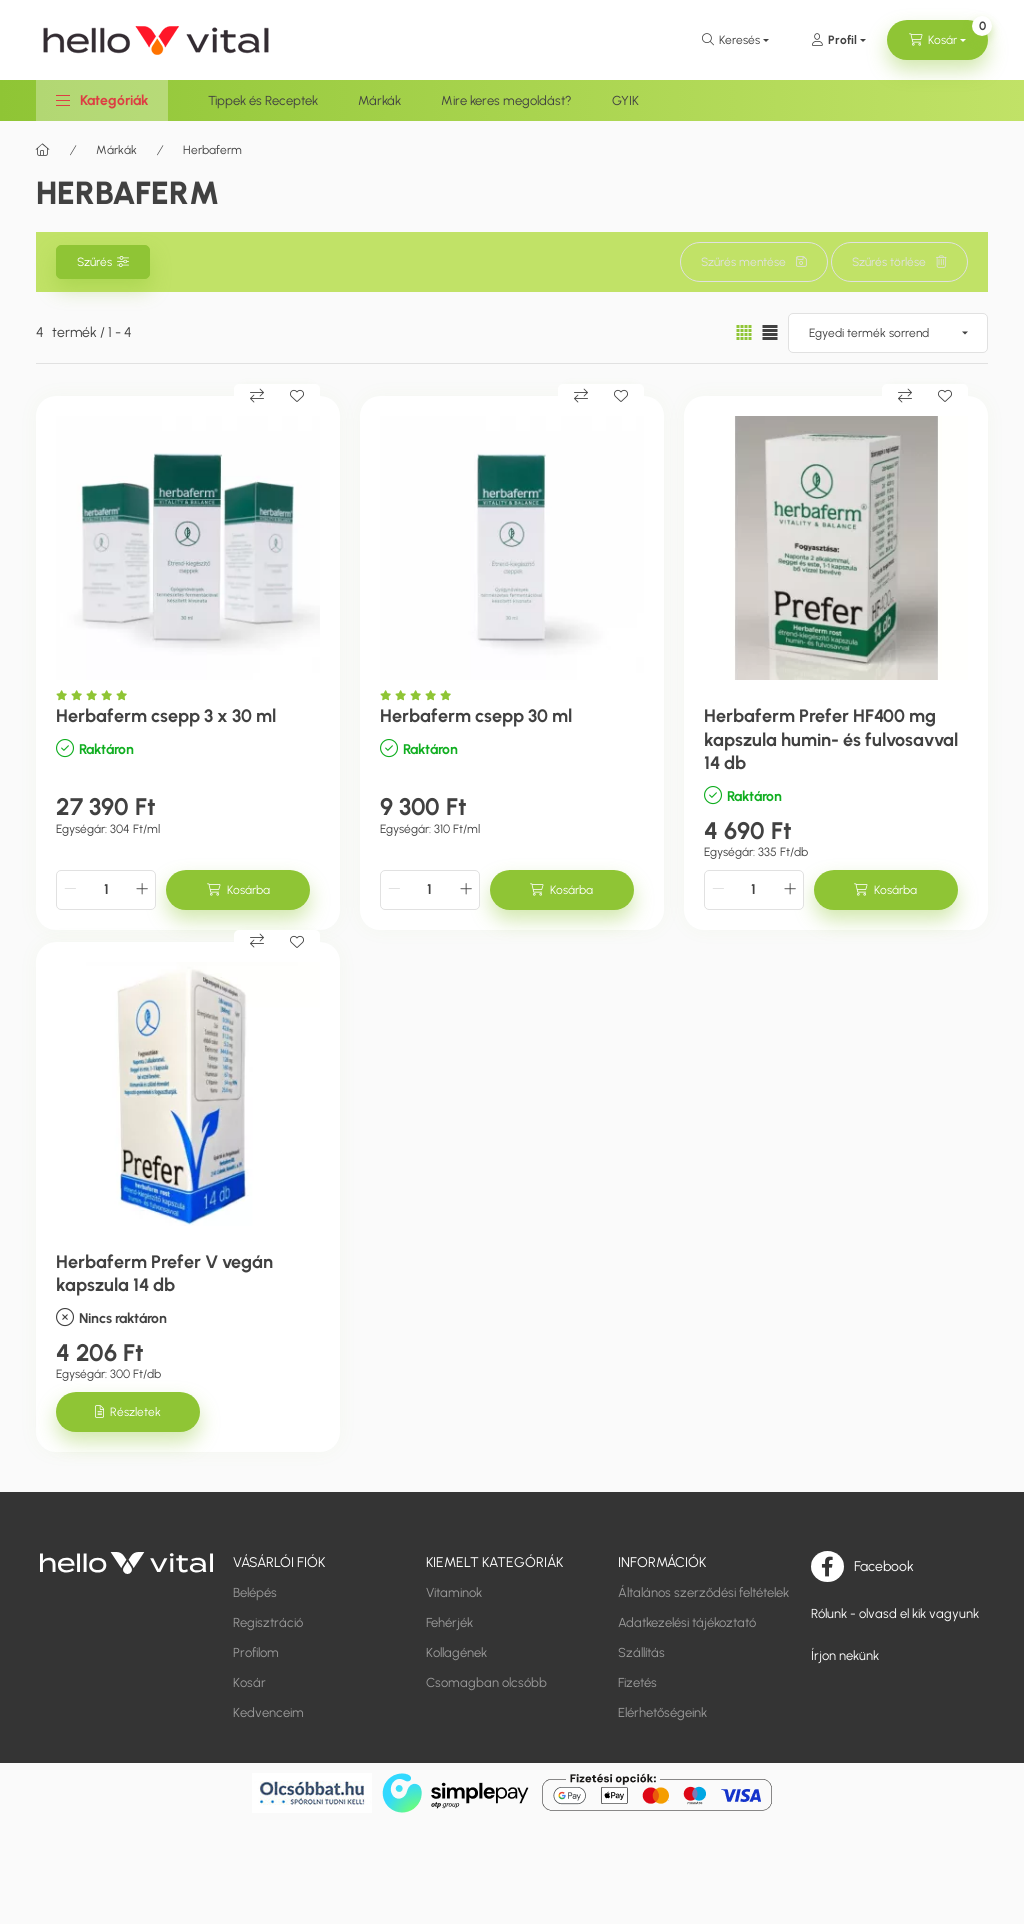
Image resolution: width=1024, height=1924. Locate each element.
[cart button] (937, 40)
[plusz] (142, 890)
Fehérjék (449, 1622)
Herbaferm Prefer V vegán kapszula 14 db (164, 1273)
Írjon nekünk (845, 1655)
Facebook (884, 1565)
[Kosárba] (238, 890)
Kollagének (456, 1652)
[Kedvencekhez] (297, 396)
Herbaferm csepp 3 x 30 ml (166, 716)
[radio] (770, 332)
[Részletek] (128, 1412)
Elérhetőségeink (662, 1712)
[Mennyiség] (106, 890)
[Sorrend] (888, 333)
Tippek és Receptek (263, 100)
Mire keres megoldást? (506, 100)
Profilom (256, 1652)
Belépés (255, 1592)
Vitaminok (454, 1592)
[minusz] (70, 890)
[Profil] (838, 40)
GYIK (625, 100)
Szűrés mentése (743, 262)
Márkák (379, 100)
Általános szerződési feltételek (703, 1592)
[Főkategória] (43, 150)
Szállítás (641, 1652)
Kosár (249, 1682)
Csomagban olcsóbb (486, 1682)
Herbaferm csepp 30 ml (476, 716)
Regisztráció (268, 1622)
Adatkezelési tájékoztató (687, 1622)
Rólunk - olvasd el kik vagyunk (895, 1613)
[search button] (735, 40)
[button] (102, 100)
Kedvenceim (268, 1712)
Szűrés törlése (889, 262)
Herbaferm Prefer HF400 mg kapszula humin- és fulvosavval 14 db (831, 739)
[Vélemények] (96, 695)
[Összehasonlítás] (257, 396)
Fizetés (637, 1682)
